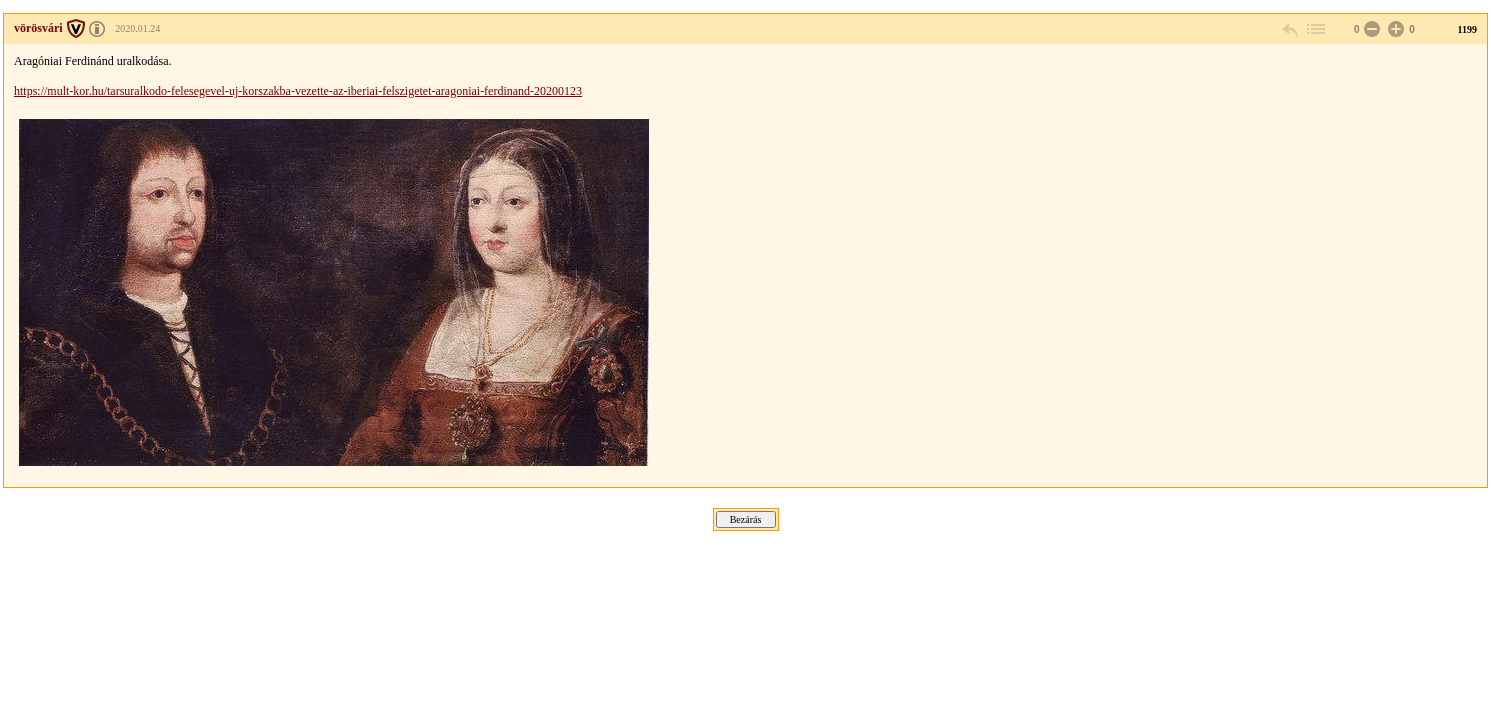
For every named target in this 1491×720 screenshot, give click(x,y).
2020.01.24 (137, 28)
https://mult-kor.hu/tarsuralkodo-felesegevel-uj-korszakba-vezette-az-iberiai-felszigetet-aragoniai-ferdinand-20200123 (298, 91)
